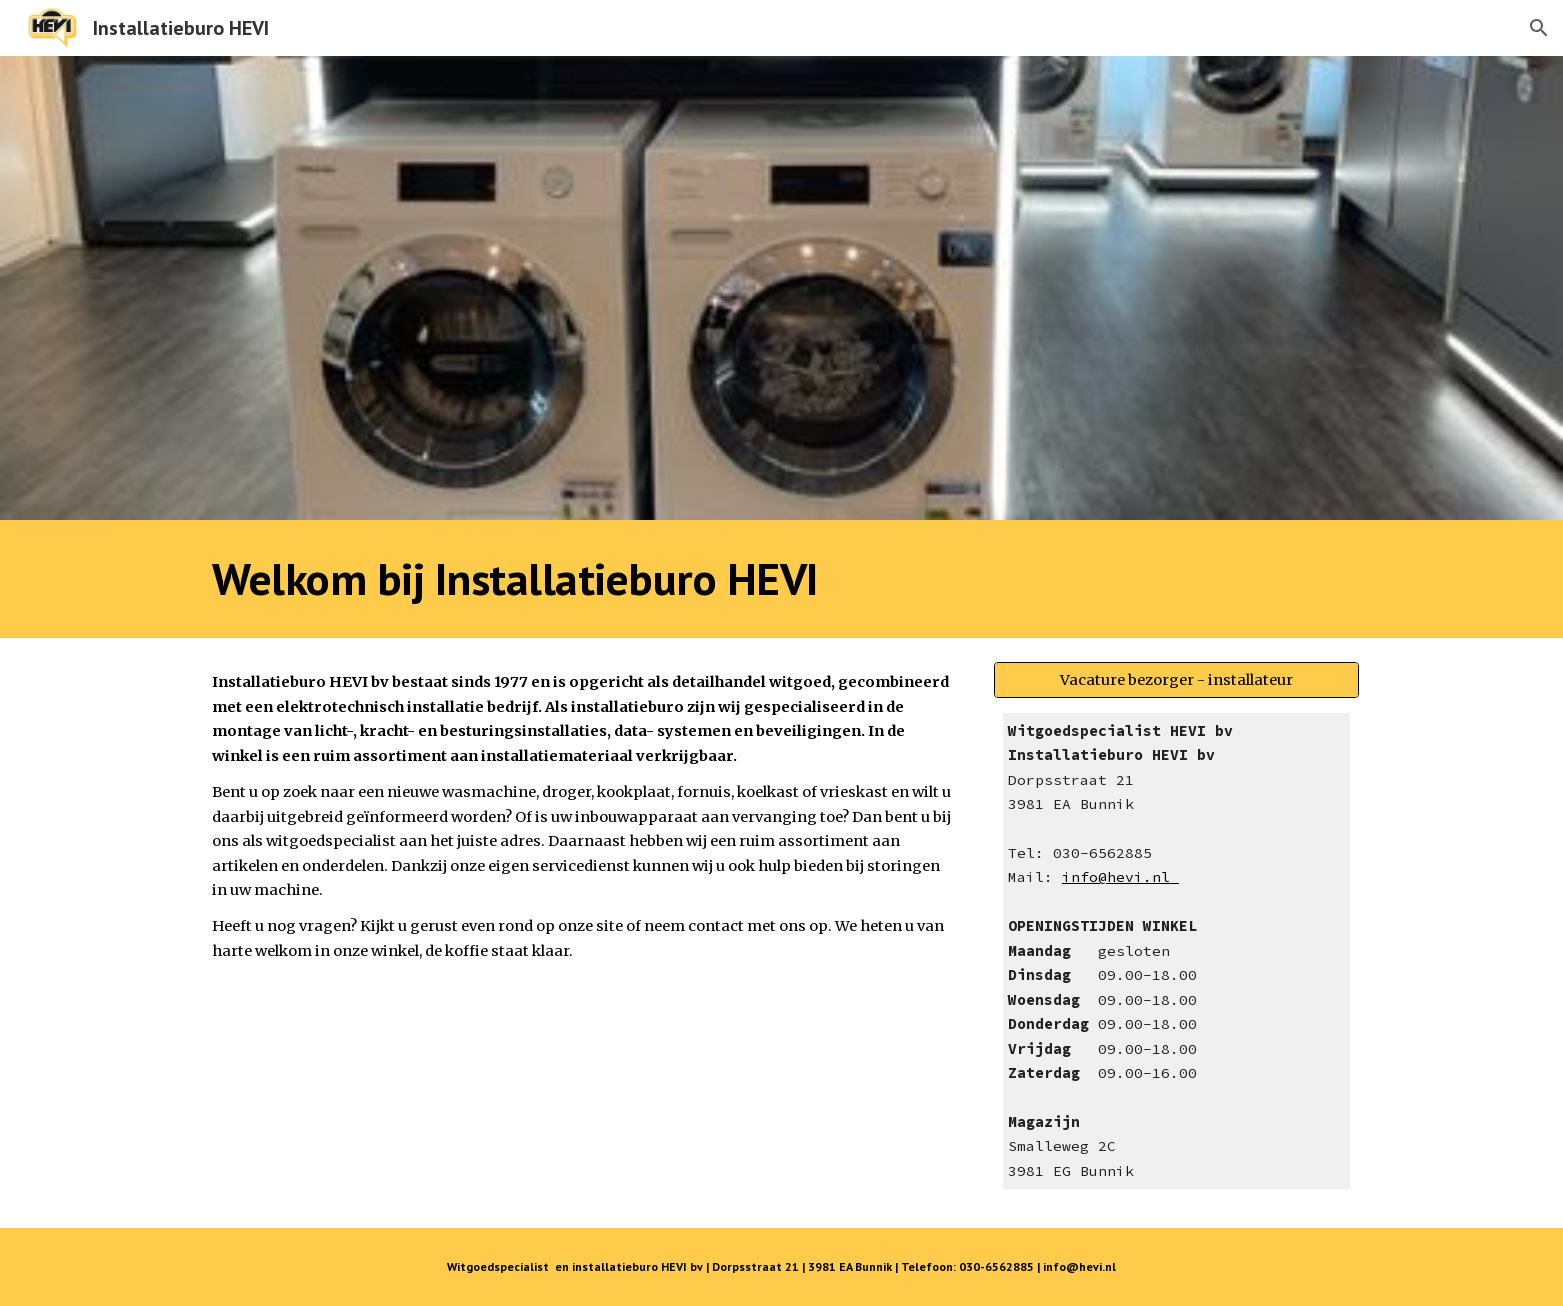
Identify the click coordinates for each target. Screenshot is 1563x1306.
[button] (1539, 28)
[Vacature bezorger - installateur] (1176, 680)
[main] (781, 579)
